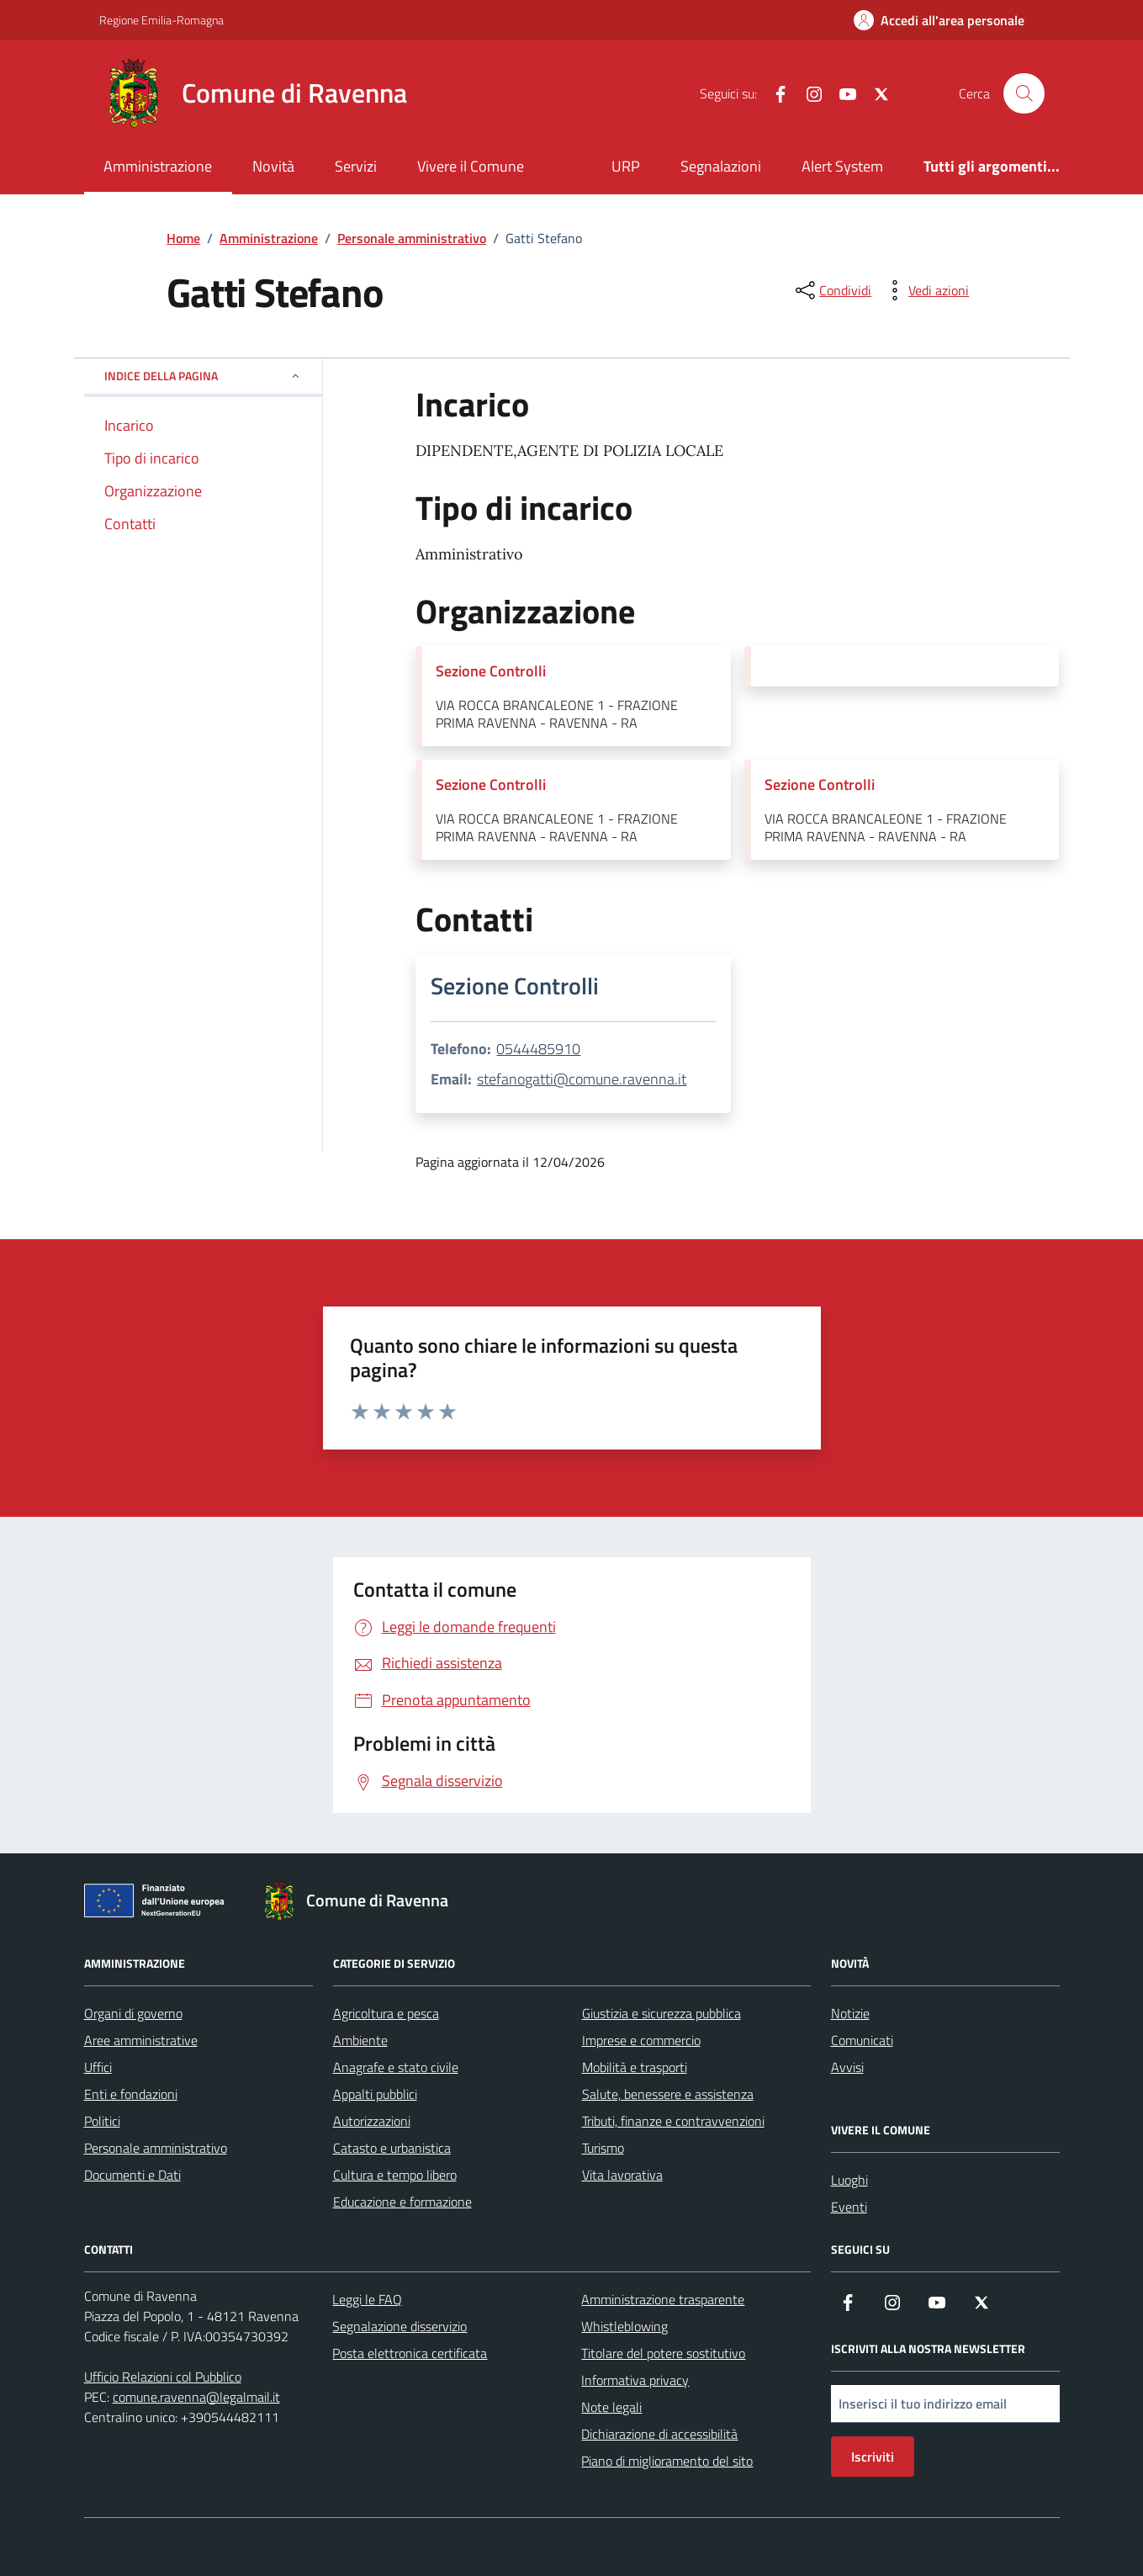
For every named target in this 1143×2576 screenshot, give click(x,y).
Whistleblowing (624, 2326)
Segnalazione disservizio (399, 2326)
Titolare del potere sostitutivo (663, 2353)
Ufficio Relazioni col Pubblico (162, 2377)
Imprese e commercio (641, 2040)
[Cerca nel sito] (1023, 93)
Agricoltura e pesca (386, 2013)
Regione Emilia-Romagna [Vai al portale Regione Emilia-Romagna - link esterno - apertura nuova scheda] (161, 20)
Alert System (842, 166)
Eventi (849, 2207)
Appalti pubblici (375, 2094)
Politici (102, 2121)
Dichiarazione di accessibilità (659, 2434)
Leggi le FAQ (367, 2299)
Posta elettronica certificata (409, 2353)
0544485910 (538, 1048)
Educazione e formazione (402, 2202)
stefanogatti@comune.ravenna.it (581, 1079)
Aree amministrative (141, 2040)
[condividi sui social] (832, 290)
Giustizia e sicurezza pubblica (661, 2013)
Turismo (603, 2148)
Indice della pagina (203, 375)
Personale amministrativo (155, 2148)
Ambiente (360, 2040)
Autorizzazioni (371, 2121)
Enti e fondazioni (130, 2094)
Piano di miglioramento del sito (667, 2461)
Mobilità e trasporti (634, 2067)
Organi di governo (133, 2013)
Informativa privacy (635, 2380)
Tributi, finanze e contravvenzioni (673, 2121)
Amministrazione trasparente (662, 2299)
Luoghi (849, 2180)
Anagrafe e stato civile (395, 2067)
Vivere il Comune (470, 166)
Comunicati (862, 2040)
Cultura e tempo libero (395, 2175)
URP (625, 166)
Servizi (356, 166)
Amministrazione (157, 166)
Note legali (611, 2407)
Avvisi (847, 2067)
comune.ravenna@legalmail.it (196, 2397)
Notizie (850, 2013)
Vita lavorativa (622, 2175)
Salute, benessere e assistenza (668, 2094)
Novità (273, 166)
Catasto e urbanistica (392, 2148)
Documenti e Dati (132, 2175)
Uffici (98, 2067)
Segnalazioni (720, 166)
